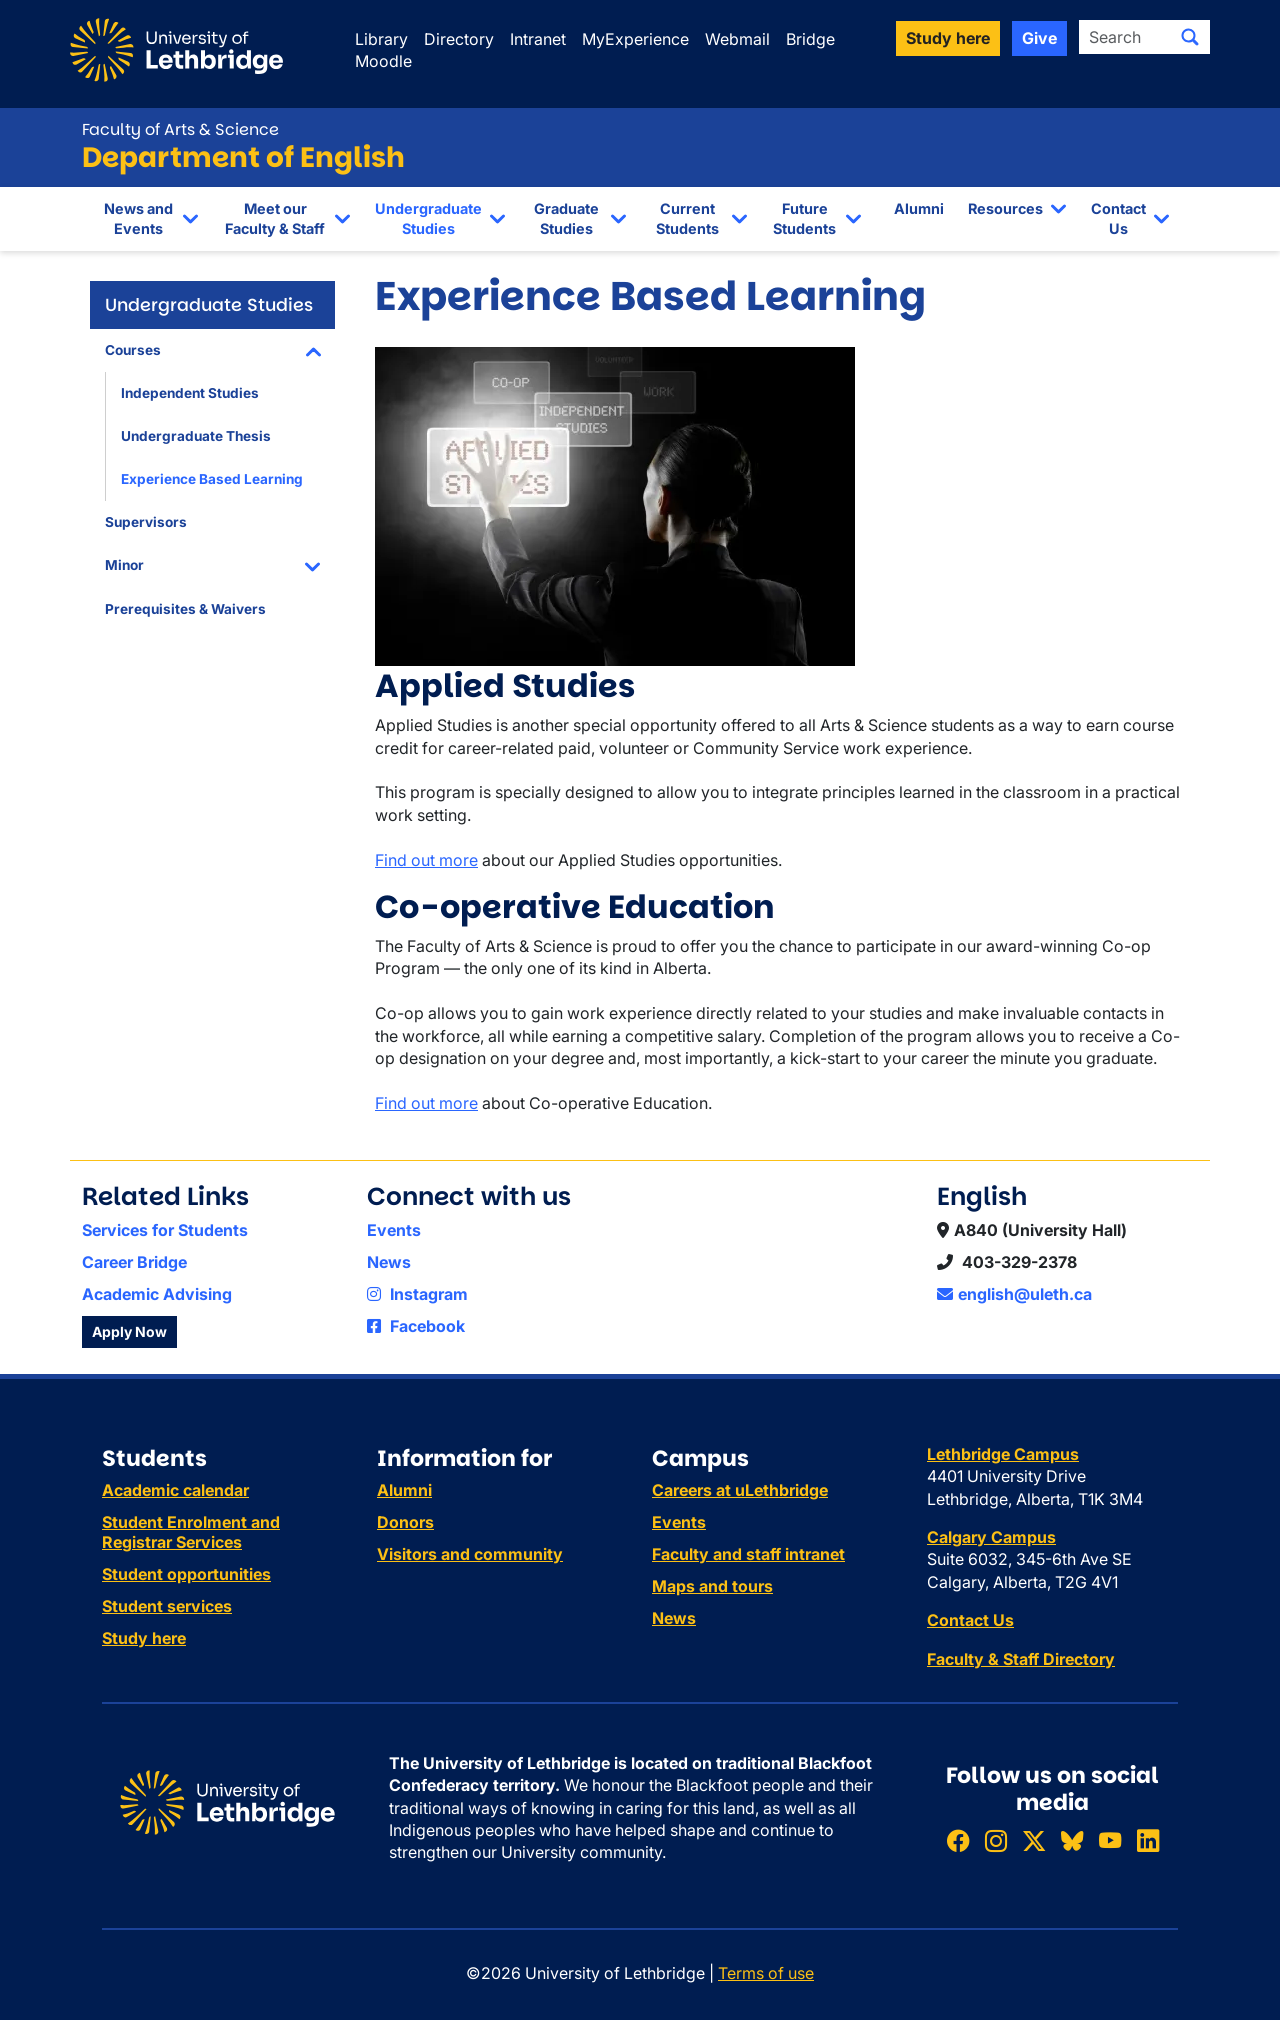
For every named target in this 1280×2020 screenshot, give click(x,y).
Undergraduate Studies (428, 218)
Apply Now (129, 1331)
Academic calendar (175, 1490)
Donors (405, 1522)
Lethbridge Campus (1003, 1454)
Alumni (919, 208)
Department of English (243, 157)
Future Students (804, 218)
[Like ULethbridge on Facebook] (958, 1840)
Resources (1005, 208)
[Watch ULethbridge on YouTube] (1110, 1840)
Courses (133, 350)
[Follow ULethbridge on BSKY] (1072, 1840)
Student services (167, 1606)
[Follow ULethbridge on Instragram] (996, 1840)
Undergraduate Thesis (196, 436)
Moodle (383, 61)
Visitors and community (470, 1554)
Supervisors (146, 522)
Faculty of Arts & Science (180, 129)
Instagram (417, 1294)
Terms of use (766, 1973)
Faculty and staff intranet (748, 1554)
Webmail (737, 39)
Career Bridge (134, 1262)
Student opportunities (186, 1574)
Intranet (538, 39)
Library (381, 39)
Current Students (687, 218)
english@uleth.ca (1014, 1294)
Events (394, 1230)
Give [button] (1039, 38)
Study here (144, 1638)
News (389, 1262)
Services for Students (165, 1230)
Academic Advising (157, 1294)
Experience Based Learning (212, 479)
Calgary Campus (991, 1537)
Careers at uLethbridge (740, 1490)
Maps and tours (712, 1586)
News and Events (138, 218)
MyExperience (635, 39)
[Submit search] (1190, 37)
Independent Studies (190, 393)
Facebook (416, 1326)
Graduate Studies (566, 218)
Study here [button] (948, 38)
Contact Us (1118, 218)
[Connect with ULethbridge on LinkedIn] (1148, 1840)
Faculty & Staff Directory (1021, 1659)
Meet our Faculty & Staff (275, 218)
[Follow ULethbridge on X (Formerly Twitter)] (1034, 1840)
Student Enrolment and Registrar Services (191, 1532)
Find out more (426, 860)
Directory (459, 39)
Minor (124, 565)
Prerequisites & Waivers (185, 609)
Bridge (810, 39)
